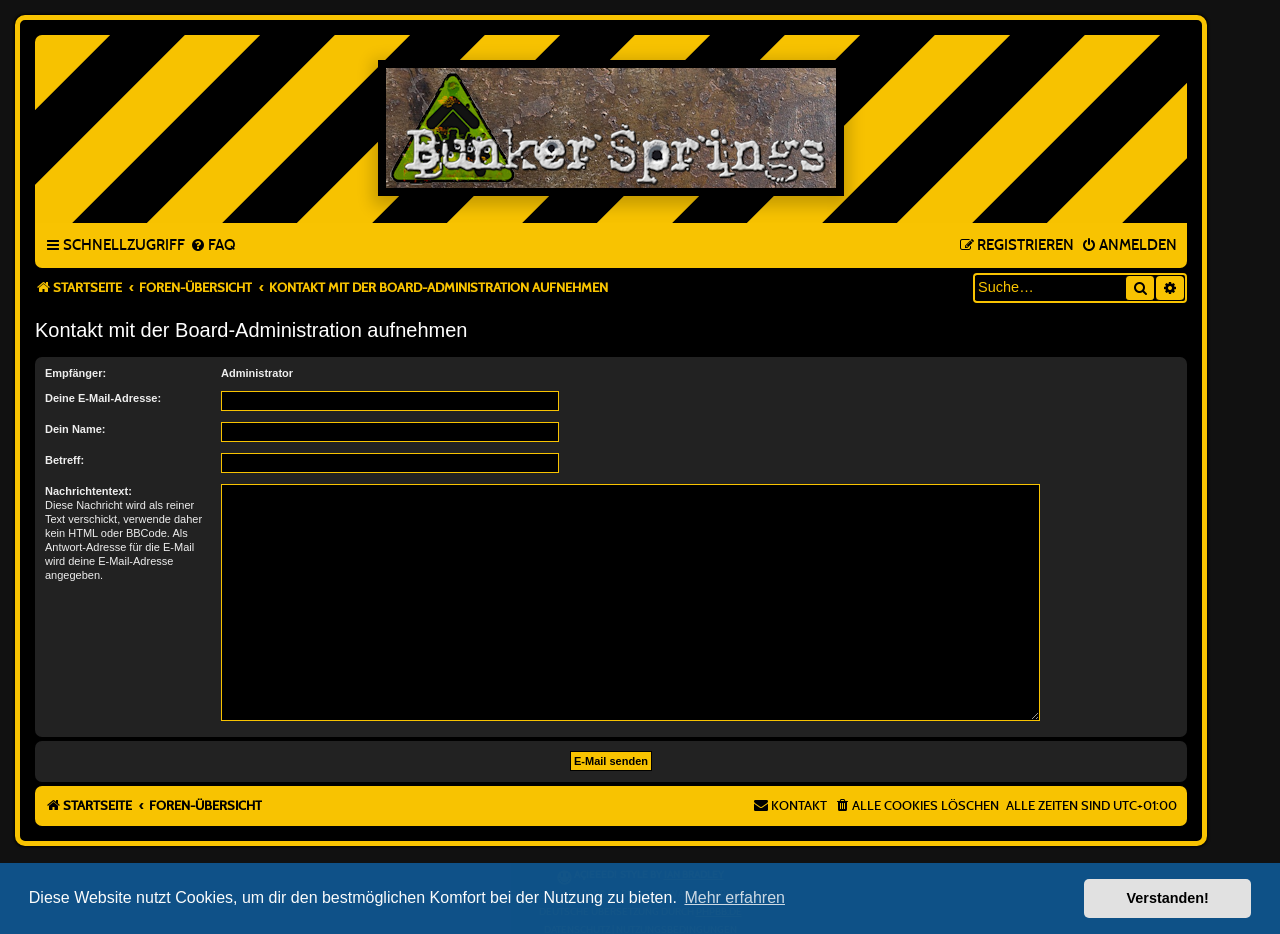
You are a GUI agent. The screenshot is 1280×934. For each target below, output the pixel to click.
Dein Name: (75, 429)
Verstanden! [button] (1168, 898)
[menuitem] (212, 246)
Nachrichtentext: (88, 491)
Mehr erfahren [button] (734, 897)
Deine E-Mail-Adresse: (103, 398)
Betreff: (64, 460)
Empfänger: (75, 373)
